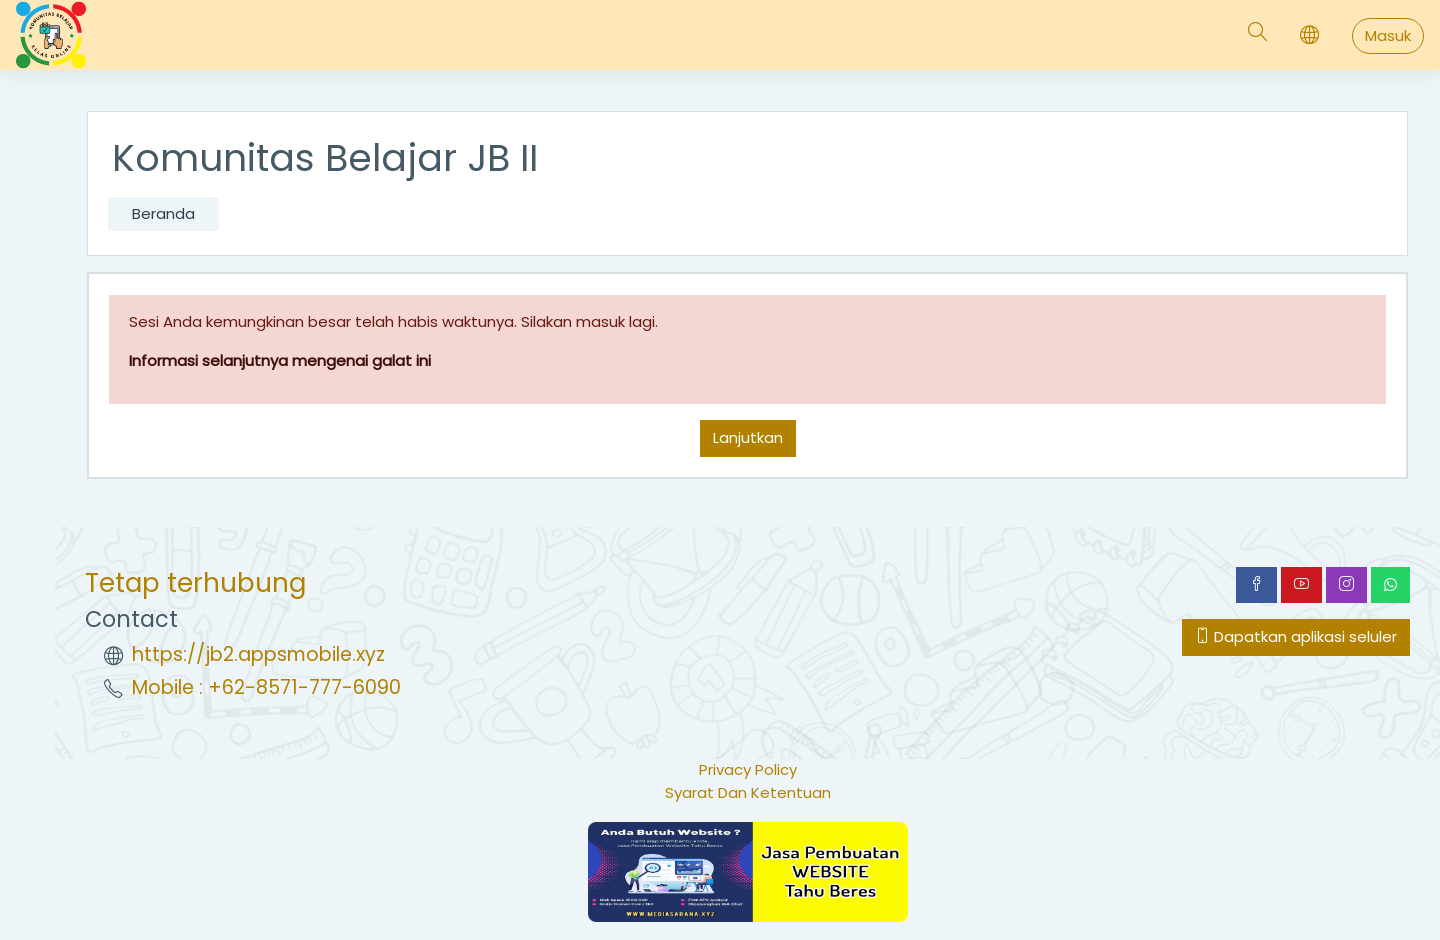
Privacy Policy (748, 769)
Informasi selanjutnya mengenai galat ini (280, 360)
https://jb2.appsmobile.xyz (258, 654)
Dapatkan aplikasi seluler (1296, 636)
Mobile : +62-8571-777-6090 (266, 687)
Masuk (1388, 35)
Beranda (163, 213)
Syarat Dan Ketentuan (748, 792)
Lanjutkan (748, 437)
